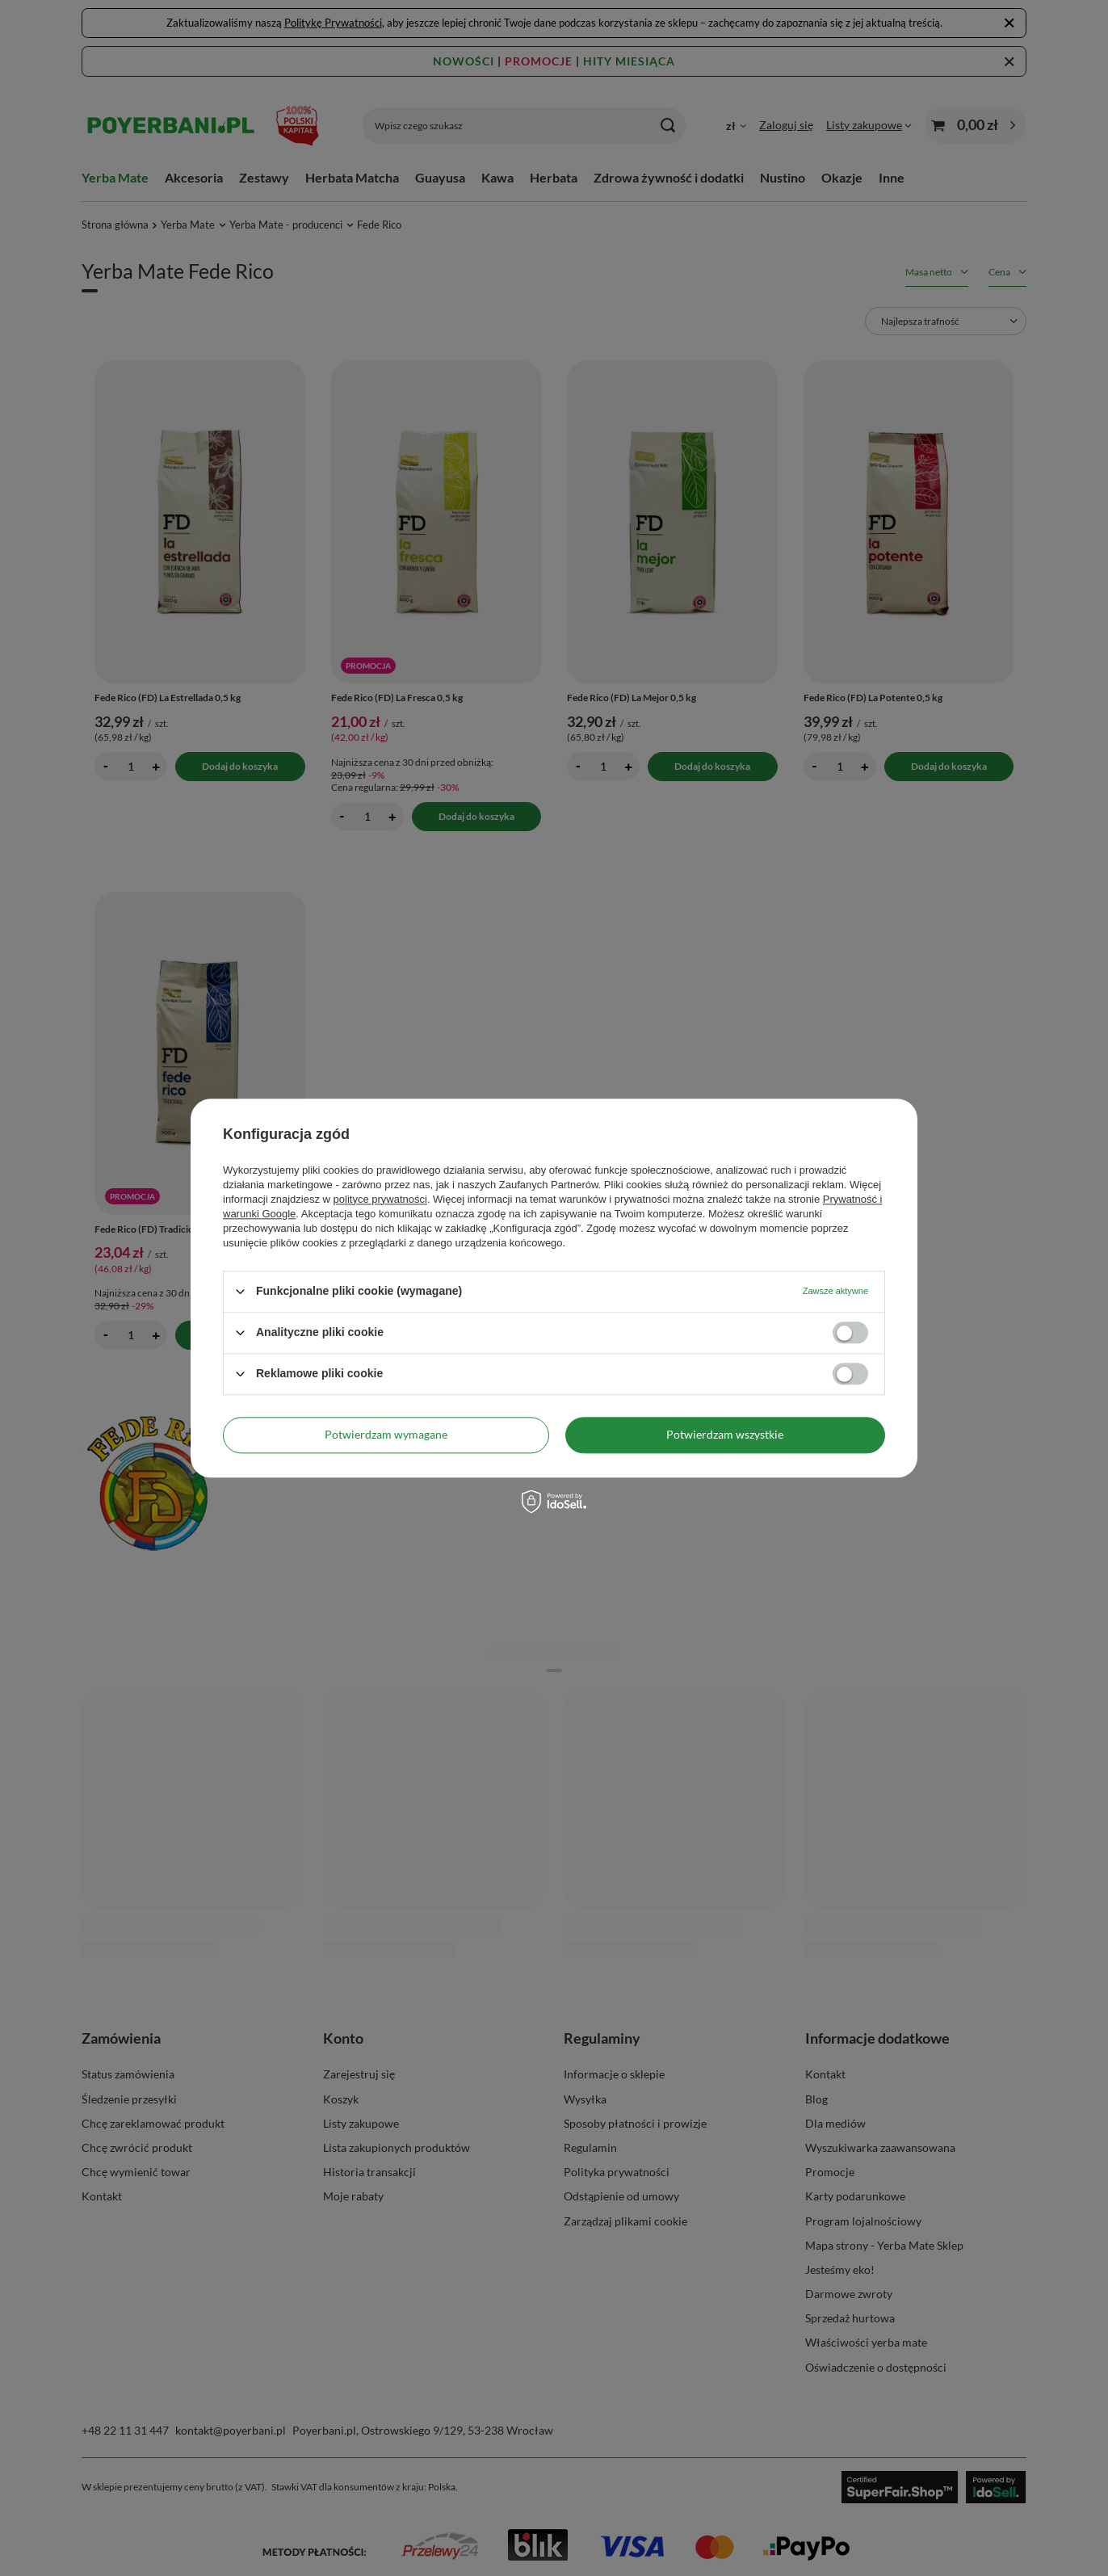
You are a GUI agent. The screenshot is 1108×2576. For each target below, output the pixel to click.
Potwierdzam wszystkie (724, 1434)
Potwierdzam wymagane (386, 1434)
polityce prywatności (380, 1199)
